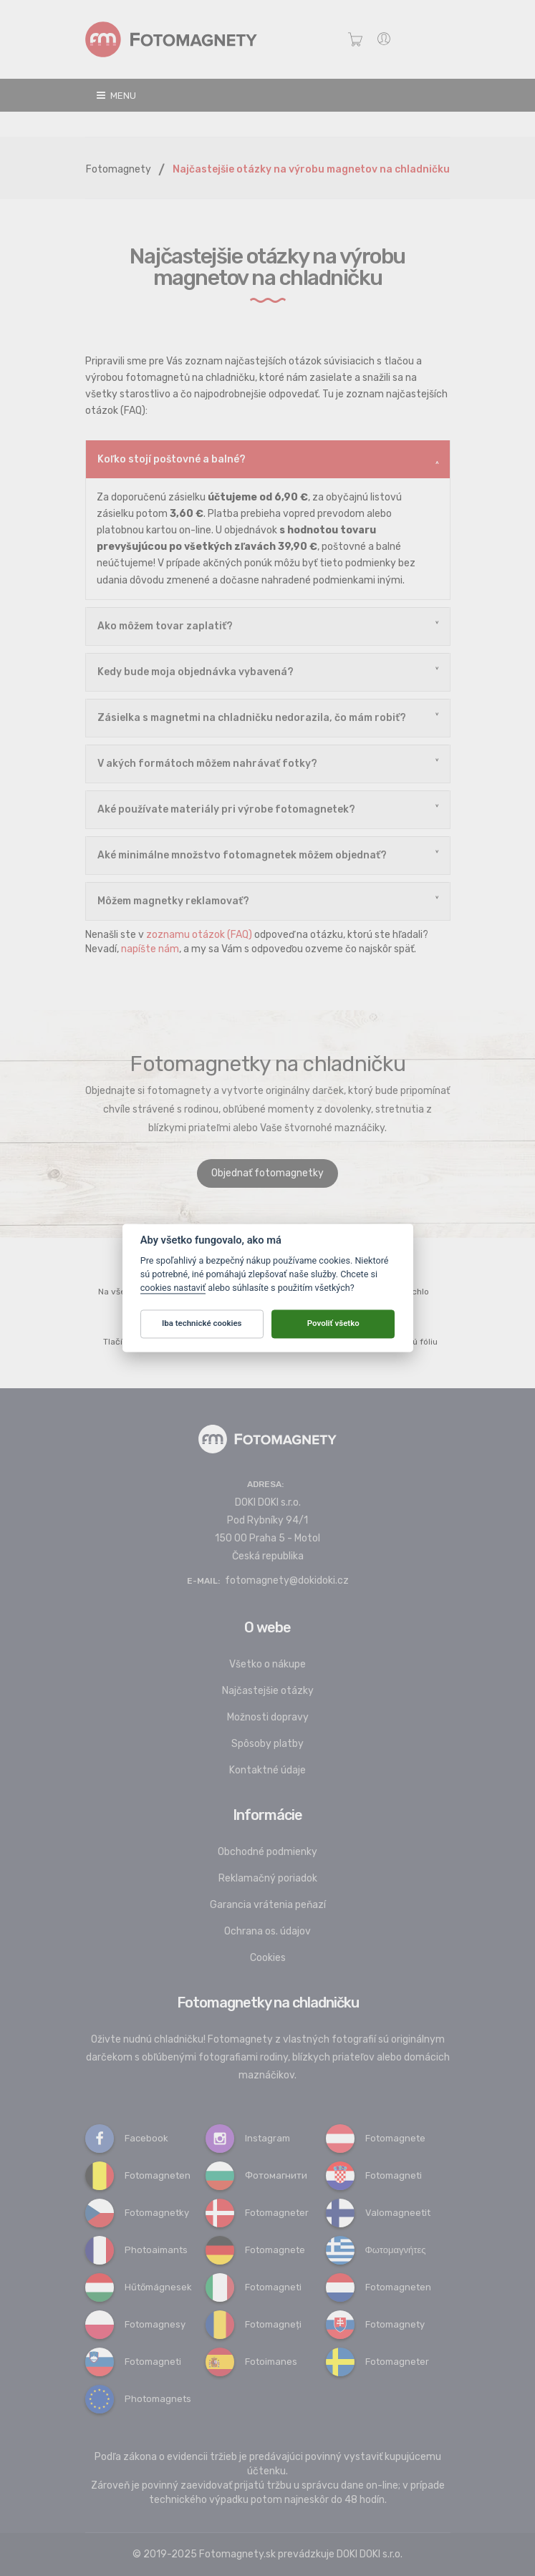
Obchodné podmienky (267, 1852)
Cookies (268, 1958)
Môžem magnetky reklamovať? (173, 901)
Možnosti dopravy (268, 1717)
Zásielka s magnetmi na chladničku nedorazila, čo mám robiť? (251, 718)
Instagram (248, 2138)
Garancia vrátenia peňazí (268, 1905)
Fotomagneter (257, 2212)
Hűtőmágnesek (138, 2287)
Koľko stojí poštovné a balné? (171, 459)
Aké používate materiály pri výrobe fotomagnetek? (226, 809)
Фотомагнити (256, 2175)
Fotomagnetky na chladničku (268, 2002)
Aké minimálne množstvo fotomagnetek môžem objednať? (242, 855)
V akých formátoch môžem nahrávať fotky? (207, 763)
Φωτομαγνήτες (376, 2250)
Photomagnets (138, 2398)
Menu (116, 95)
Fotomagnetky (137, 2212)
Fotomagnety (118, 169)
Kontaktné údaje (267, 1770)
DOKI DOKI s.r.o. (370, 2554)
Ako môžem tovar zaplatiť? (165, 626)
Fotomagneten (138, 2175)
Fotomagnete (375, 2138)
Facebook (126, 2138)
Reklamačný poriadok (267, 1878)
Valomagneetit (378, 2212)
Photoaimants (136, 2250)
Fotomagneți (254, 2324)
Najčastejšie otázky (268, 1691)
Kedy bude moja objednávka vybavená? (195, 672)
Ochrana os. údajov (267, 1931)
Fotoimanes (251, 2361)
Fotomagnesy (135, 2324)
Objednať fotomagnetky (267, 1173)
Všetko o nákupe (267, 1664)
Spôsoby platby (267, 1744)
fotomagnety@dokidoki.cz (287, 1580)
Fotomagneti (374, 2175)
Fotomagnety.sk (237, 2554)
